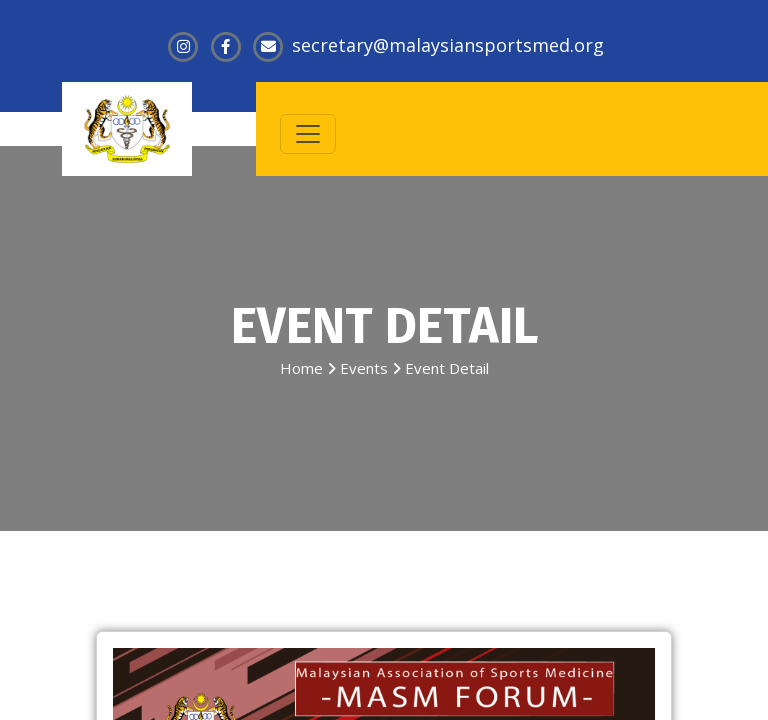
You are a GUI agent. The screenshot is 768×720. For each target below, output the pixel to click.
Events (364, 368)
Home (301, 368)
